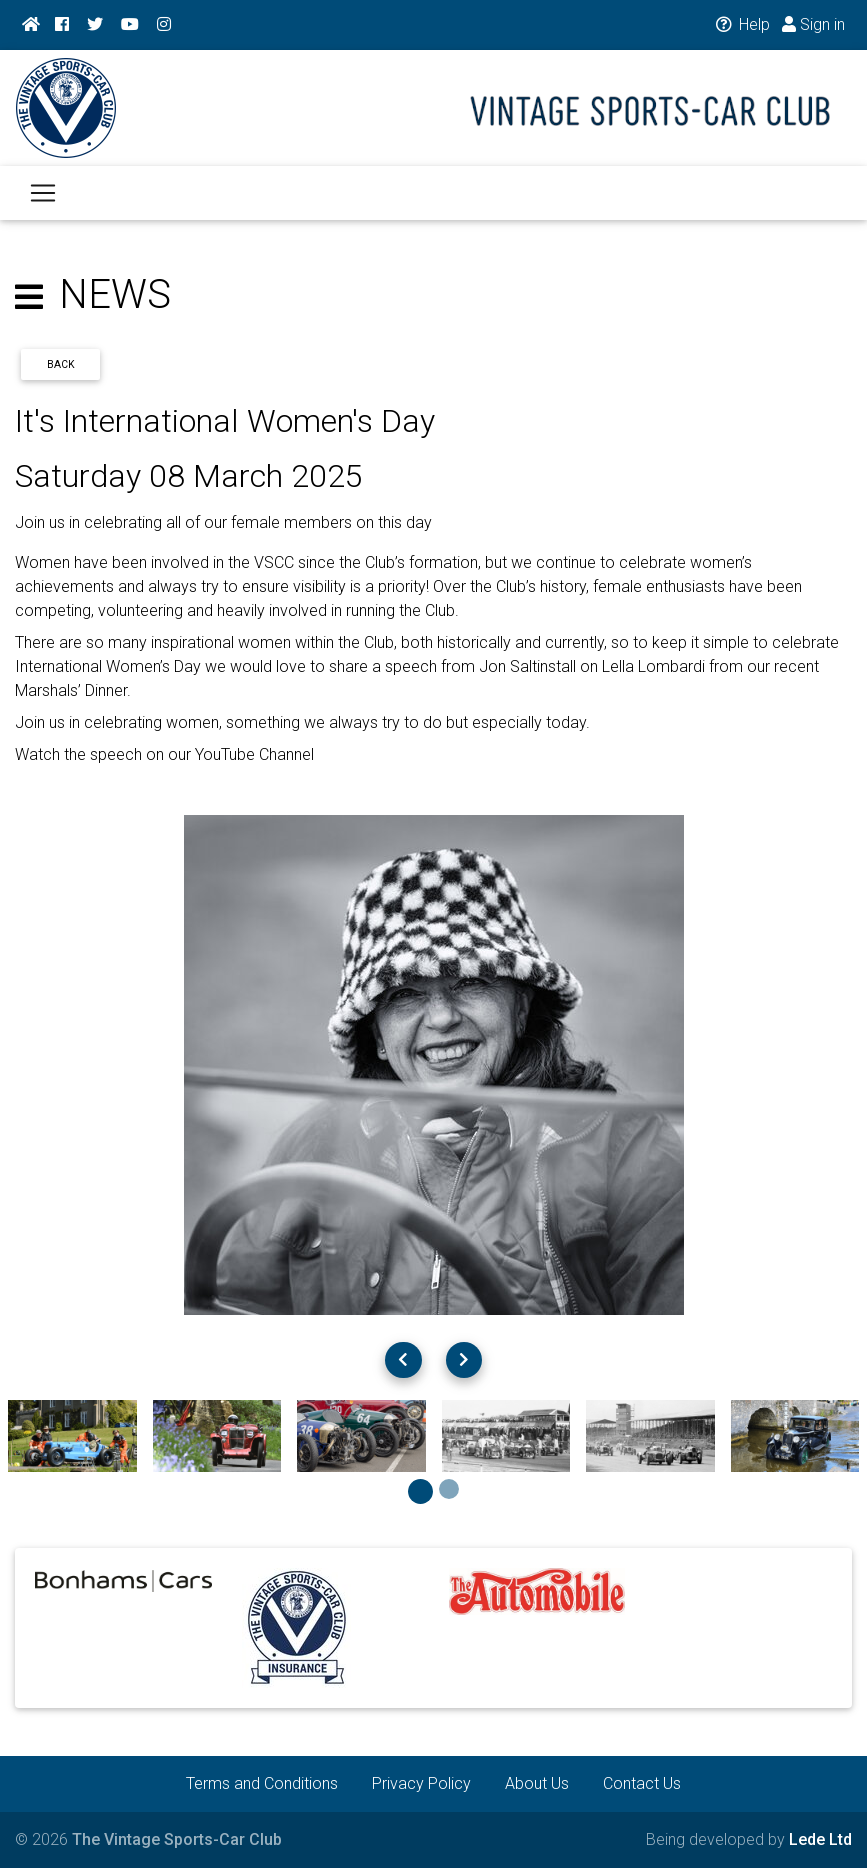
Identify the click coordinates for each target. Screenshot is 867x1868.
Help (741, 24)
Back (61, 364)
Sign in (813, 24)
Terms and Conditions (262, 1783)
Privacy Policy (421, 1783)
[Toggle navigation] (43, 205)
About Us (537, 1783)
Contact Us (642, 1783)
